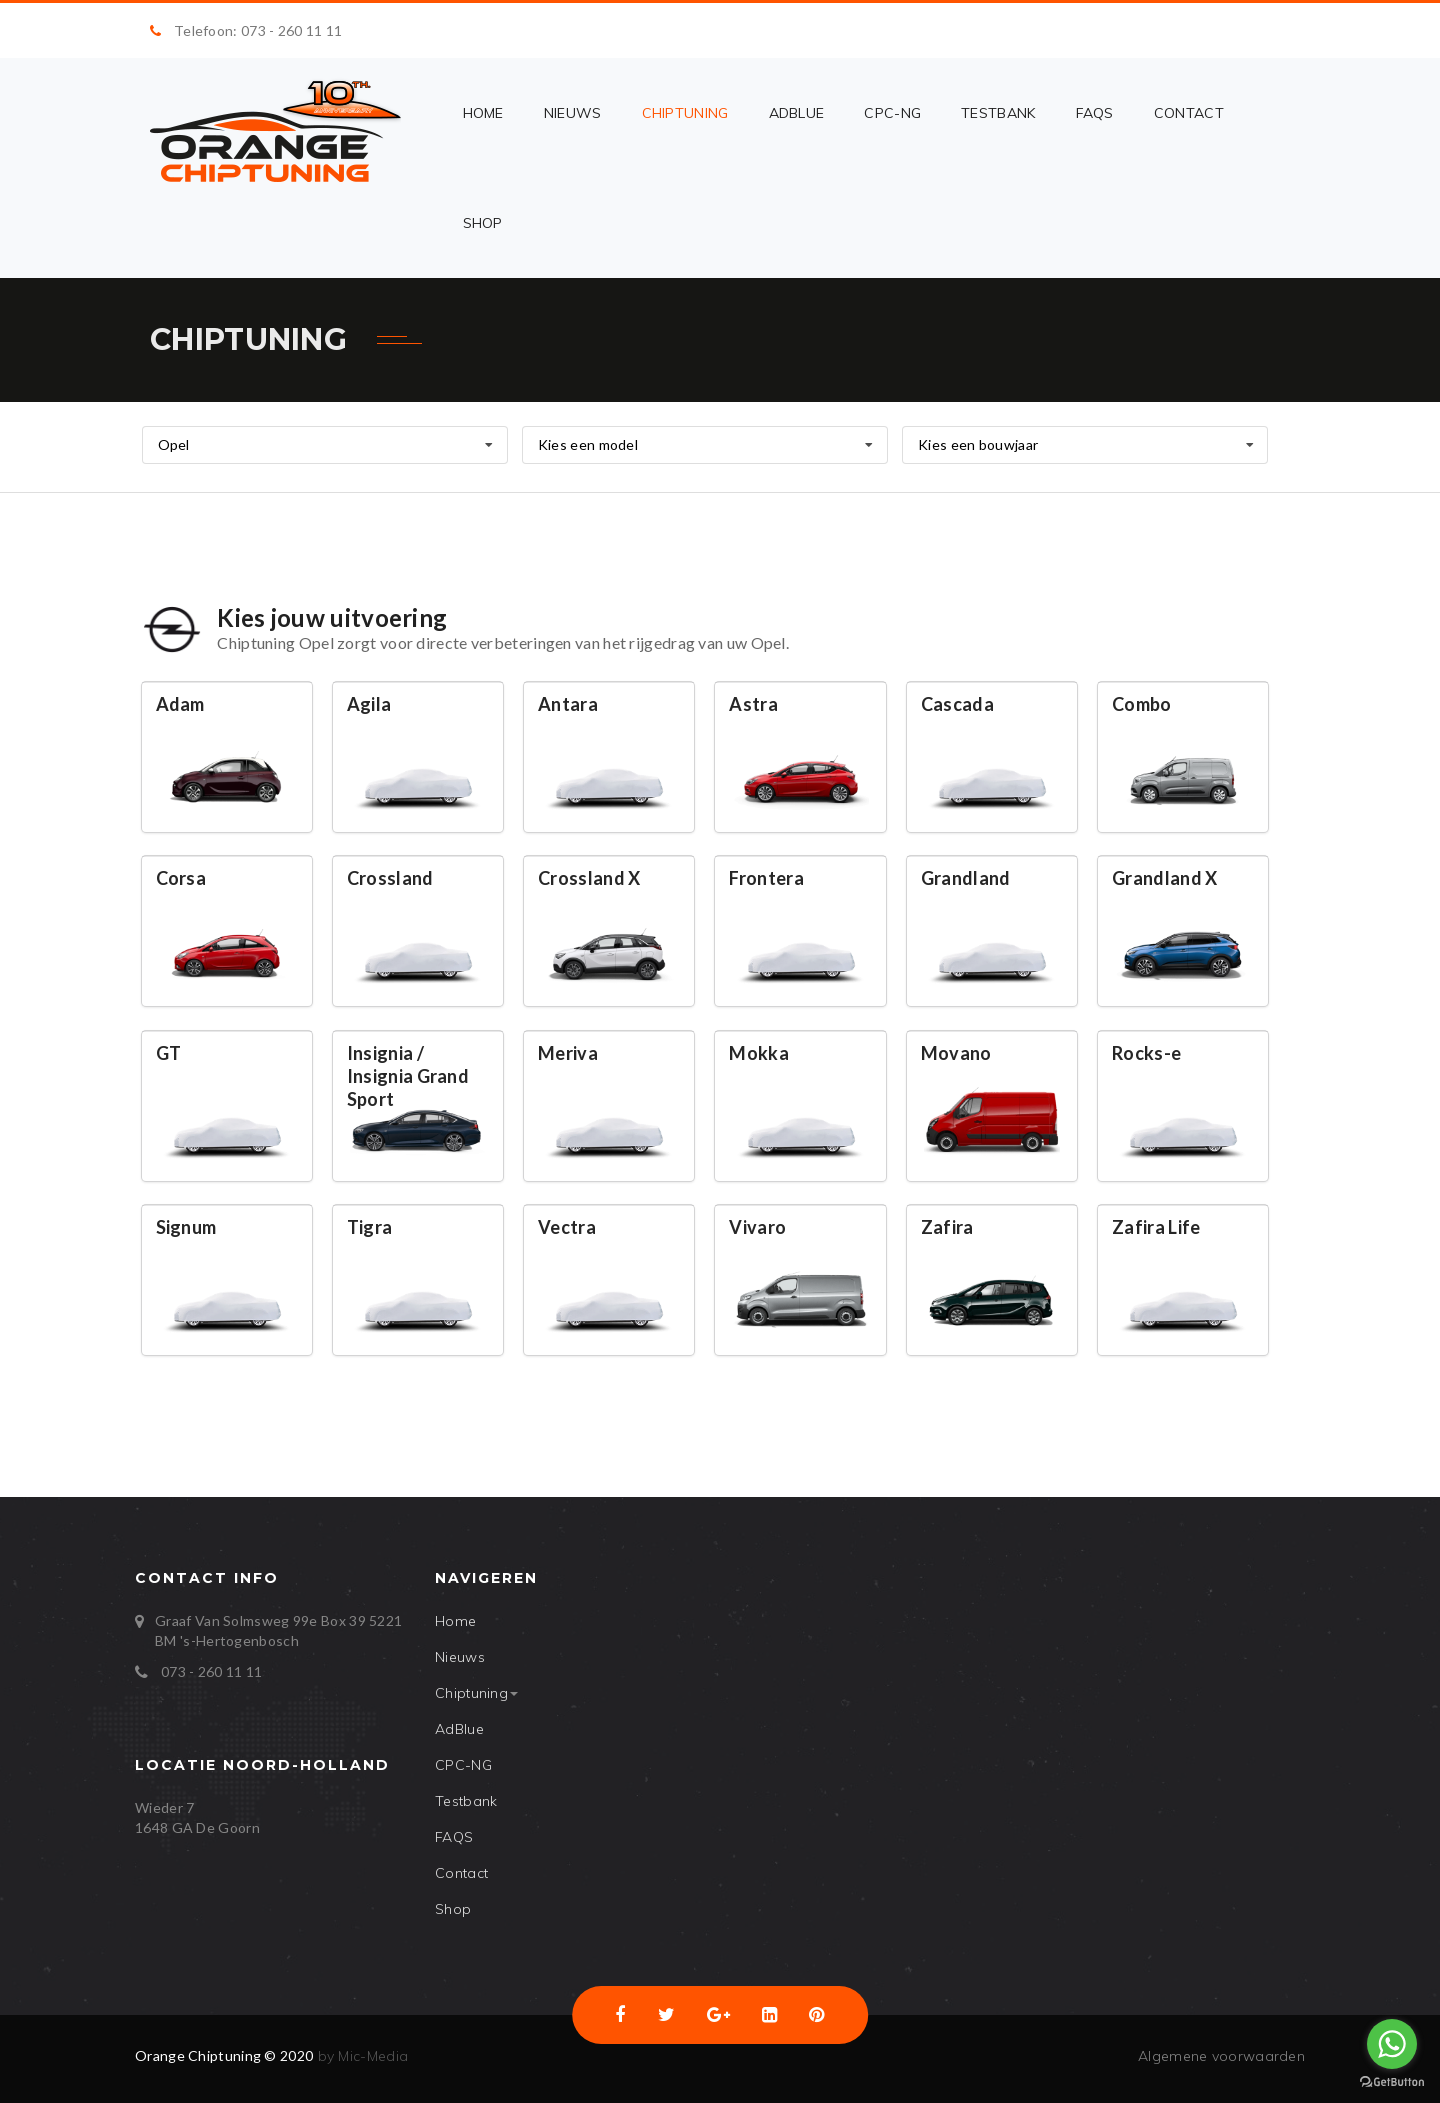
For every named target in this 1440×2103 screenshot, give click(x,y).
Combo (1142, 704)
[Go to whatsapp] (1392, 2044)
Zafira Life (1156, 1227)
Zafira (947, 1227)
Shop (483, 223)
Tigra (370, 1227)
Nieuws (573, 113)
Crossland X (589, 878)
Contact (1189, 113)
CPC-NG (892, 113)
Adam (180, 704)
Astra (753, 704)
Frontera (766, 878)
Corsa (181, 878)
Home (483, 113)
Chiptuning (685, 113)
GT (169, 1053)
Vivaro (757, 1227)
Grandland (966, 878)
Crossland (390, 878)
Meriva (568, 1053)
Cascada (957, 704)
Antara (568, 704)
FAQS (1095, 113)
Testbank (998, 113)
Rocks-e (1146, 1053)
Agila (369, 704)
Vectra (567, 1227)
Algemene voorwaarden (1221, 2056)
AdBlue (797, 113)
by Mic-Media (360, 2056)
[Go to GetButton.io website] (1392, 2082)
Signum (186, 1227)
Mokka (759, 1053)
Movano (956, 1053)
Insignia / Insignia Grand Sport (408, 1076)
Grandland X (1164, 878)
